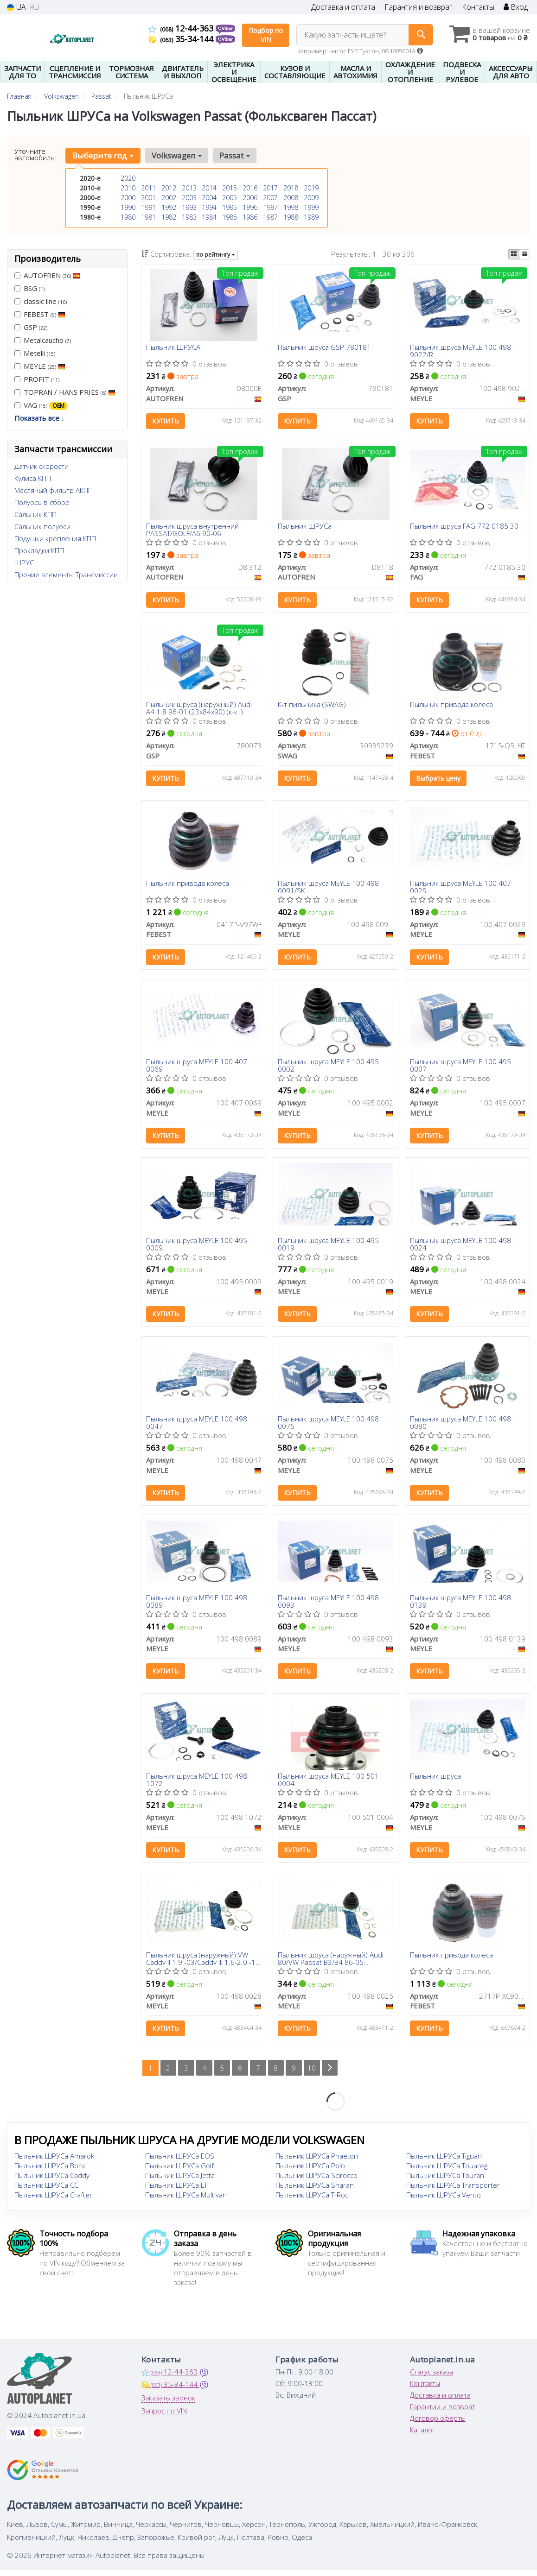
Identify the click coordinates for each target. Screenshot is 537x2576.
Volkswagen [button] (176, 155)
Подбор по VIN (266, 35)
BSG (29, 288)
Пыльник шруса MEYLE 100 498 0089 (196, 1605)
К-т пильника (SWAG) (312, 706)
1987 (270, 217)
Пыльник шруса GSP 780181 (324, 348)
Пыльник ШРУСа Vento (443, 2200)
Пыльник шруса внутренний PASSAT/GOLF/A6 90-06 (192, 530)
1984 (209, 217)
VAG (41, 405)
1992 (168, 207)
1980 (128, 217)
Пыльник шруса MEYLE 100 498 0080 (460, 1426)
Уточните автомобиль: (35, 154)
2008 (290, 197)
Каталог (422, 2435)
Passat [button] (234, 155)
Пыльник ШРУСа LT (176, 2191)
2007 (270, 197)
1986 (250, 217)
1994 (209, 207)
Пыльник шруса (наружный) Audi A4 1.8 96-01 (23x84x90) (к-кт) (199, 709)
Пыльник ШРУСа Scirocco (316, 2181)
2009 (311, 197)
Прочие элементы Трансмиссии (66, 574)
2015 (229, 187)
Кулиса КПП (32, 478)
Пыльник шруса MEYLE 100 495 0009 (196, 1247)
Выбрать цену (438, 779)
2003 (189, 197)
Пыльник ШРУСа (305, 527)
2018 (290, 187)
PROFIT (36, 379)
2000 (128, 197)
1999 (311, 207)
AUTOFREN (47, 275)
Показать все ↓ (39, 418)
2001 (148, 197)
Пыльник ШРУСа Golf (179, 2171)
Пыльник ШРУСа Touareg (446, 2171)
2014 (209, 187)
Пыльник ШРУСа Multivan (186, 2200)
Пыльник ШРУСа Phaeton (316, 2161)
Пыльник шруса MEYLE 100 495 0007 (460, 1068)
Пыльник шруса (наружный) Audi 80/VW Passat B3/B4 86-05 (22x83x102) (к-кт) (331, 1964)
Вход (516, 7)
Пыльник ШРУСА (173, 348)
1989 (311, 217)
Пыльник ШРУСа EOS (179, 2161)
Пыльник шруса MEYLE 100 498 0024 (460, 1247)
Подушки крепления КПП (55, 538)
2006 (250, 197)
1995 (229, 207)
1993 (189, 207)
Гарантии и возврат (442, 2412)
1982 (168, 217)
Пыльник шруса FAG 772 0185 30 (464, 527)
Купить (165, 421)
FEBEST (39, 314)
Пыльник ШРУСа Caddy (52, 2181)
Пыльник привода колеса (451, 706)
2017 (270, 187)
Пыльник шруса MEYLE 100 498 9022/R (460, 351)
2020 (128, 178)
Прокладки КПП (39, 550)
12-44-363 (182, 28)
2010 (128, 187)
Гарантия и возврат (418, 7)
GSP (30, 327)
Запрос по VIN (164, 2416)
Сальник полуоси (42, 526)
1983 (189, 217)
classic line (40, 301)
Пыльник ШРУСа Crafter (53, 2200)
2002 (168, 197)
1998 (290, 207)
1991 (148, 207)
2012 (168, 187)
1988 (290, 217)
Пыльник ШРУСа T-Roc (311, 2200)
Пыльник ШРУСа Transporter (453, 2191)
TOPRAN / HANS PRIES (64, 392)
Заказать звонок (168, 2403)
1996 (250, 207)
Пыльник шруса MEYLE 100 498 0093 (328, 1605)
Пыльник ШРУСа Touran (445, 2181)
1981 (148, 217)
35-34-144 (182, 38)
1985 (229, 217)
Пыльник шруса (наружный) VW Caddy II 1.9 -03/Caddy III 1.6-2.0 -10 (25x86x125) (203, 1964)
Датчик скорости (41, 466)
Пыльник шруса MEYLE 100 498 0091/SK (328, 888)
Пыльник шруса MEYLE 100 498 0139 (460, 1605)
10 (313, 2073)
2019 (311, 187)
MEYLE (39, 366)
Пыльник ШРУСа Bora (49, 2171)
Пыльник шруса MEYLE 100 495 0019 (328, 1247)
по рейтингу (215, 255)
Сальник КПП (35, 514)
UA (16, 7)
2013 (189, 187)
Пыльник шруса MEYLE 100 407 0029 (460, 888)
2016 (250, 187)
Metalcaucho (42, 340)
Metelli (34, 353)
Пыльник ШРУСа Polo (310, 2171)
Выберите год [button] (103, 155)
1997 (270, 207)
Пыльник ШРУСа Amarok (54, 2161)
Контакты (478, 7)
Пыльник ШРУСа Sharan (314, 2191)
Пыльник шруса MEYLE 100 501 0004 (328, 1784)
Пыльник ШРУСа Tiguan (444, 2161)
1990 (128, 207)
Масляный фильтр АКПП (53, 490)
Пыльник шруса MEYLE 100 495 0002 (328, 1068)
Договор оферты (438, 2424)
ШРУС (24, 562)
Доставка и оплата (343, 7)
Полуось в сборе (42, 502)
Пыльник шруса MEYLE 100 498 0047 (196, 1426)
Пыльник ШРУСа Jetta (180, 2181)
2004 (209, 197)
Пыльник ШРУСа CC (46, 2191)
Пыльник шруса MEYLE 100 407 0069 (196, 1068)
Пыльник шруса (435, 1781)
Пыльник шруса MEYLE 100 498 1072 (196, 1784)
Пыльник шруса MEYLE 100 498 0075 (328, 1426)
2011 (148, 187)
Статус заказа (432, 2377)
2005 (229, 197)
